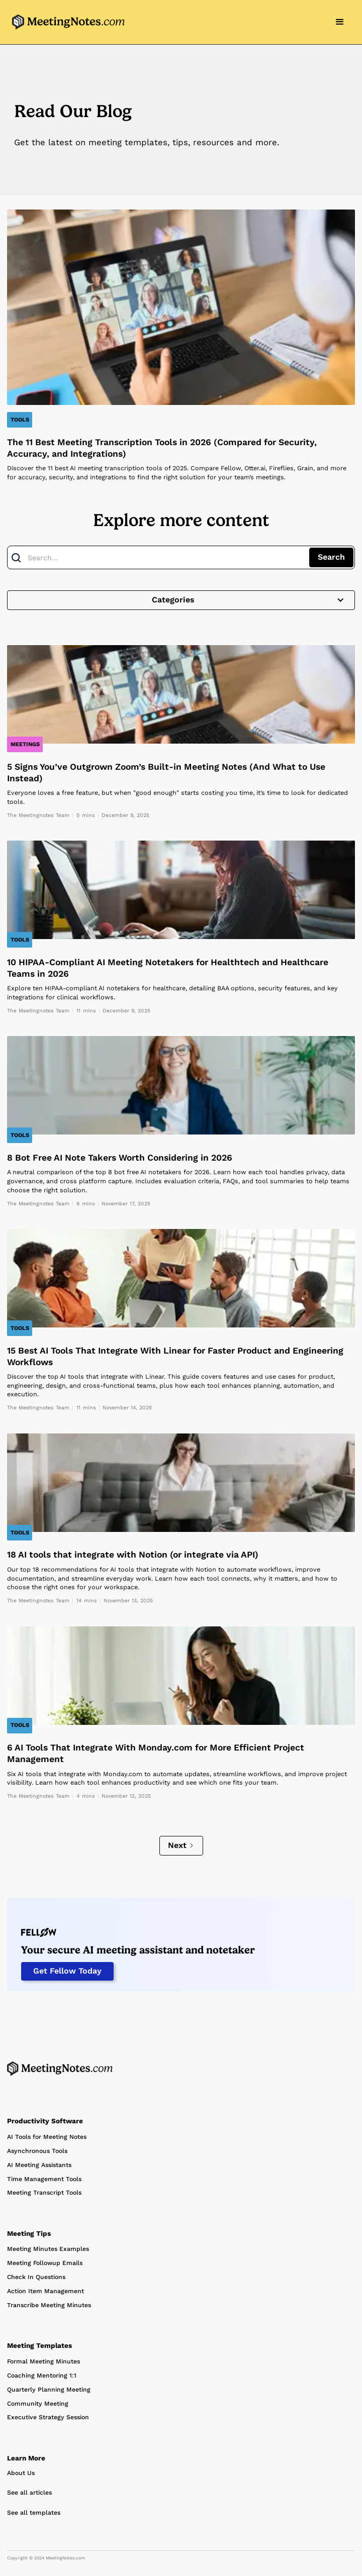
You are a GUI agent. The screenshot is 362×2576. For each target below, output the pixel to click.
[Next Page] (181, 1846)
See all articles (29, 2492)
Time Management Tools (44, 2179)
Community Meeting (37, 2403)
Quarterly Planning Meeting (48, 2389)
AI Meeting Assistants (39, 2165)
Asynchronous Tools (37, 2150)
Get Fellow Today (67, 1971)
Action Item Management (45, 2291)
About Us (21, 2473)
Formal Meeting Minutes (43, 2361)
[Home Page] (60, 2069)
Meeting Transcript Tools (44, 2192)
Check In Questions (36, 2277)
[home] (66, 22)
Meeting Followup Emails (44, 2262)
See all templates (33, 2512)
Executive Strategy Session (48, 2417)
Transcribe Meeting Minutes (49, 2305)
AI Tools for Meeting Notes (46, 2136)
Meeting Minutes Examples (48, 2248)
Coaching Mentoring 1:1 (41, 2375)
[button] (340, 22)
